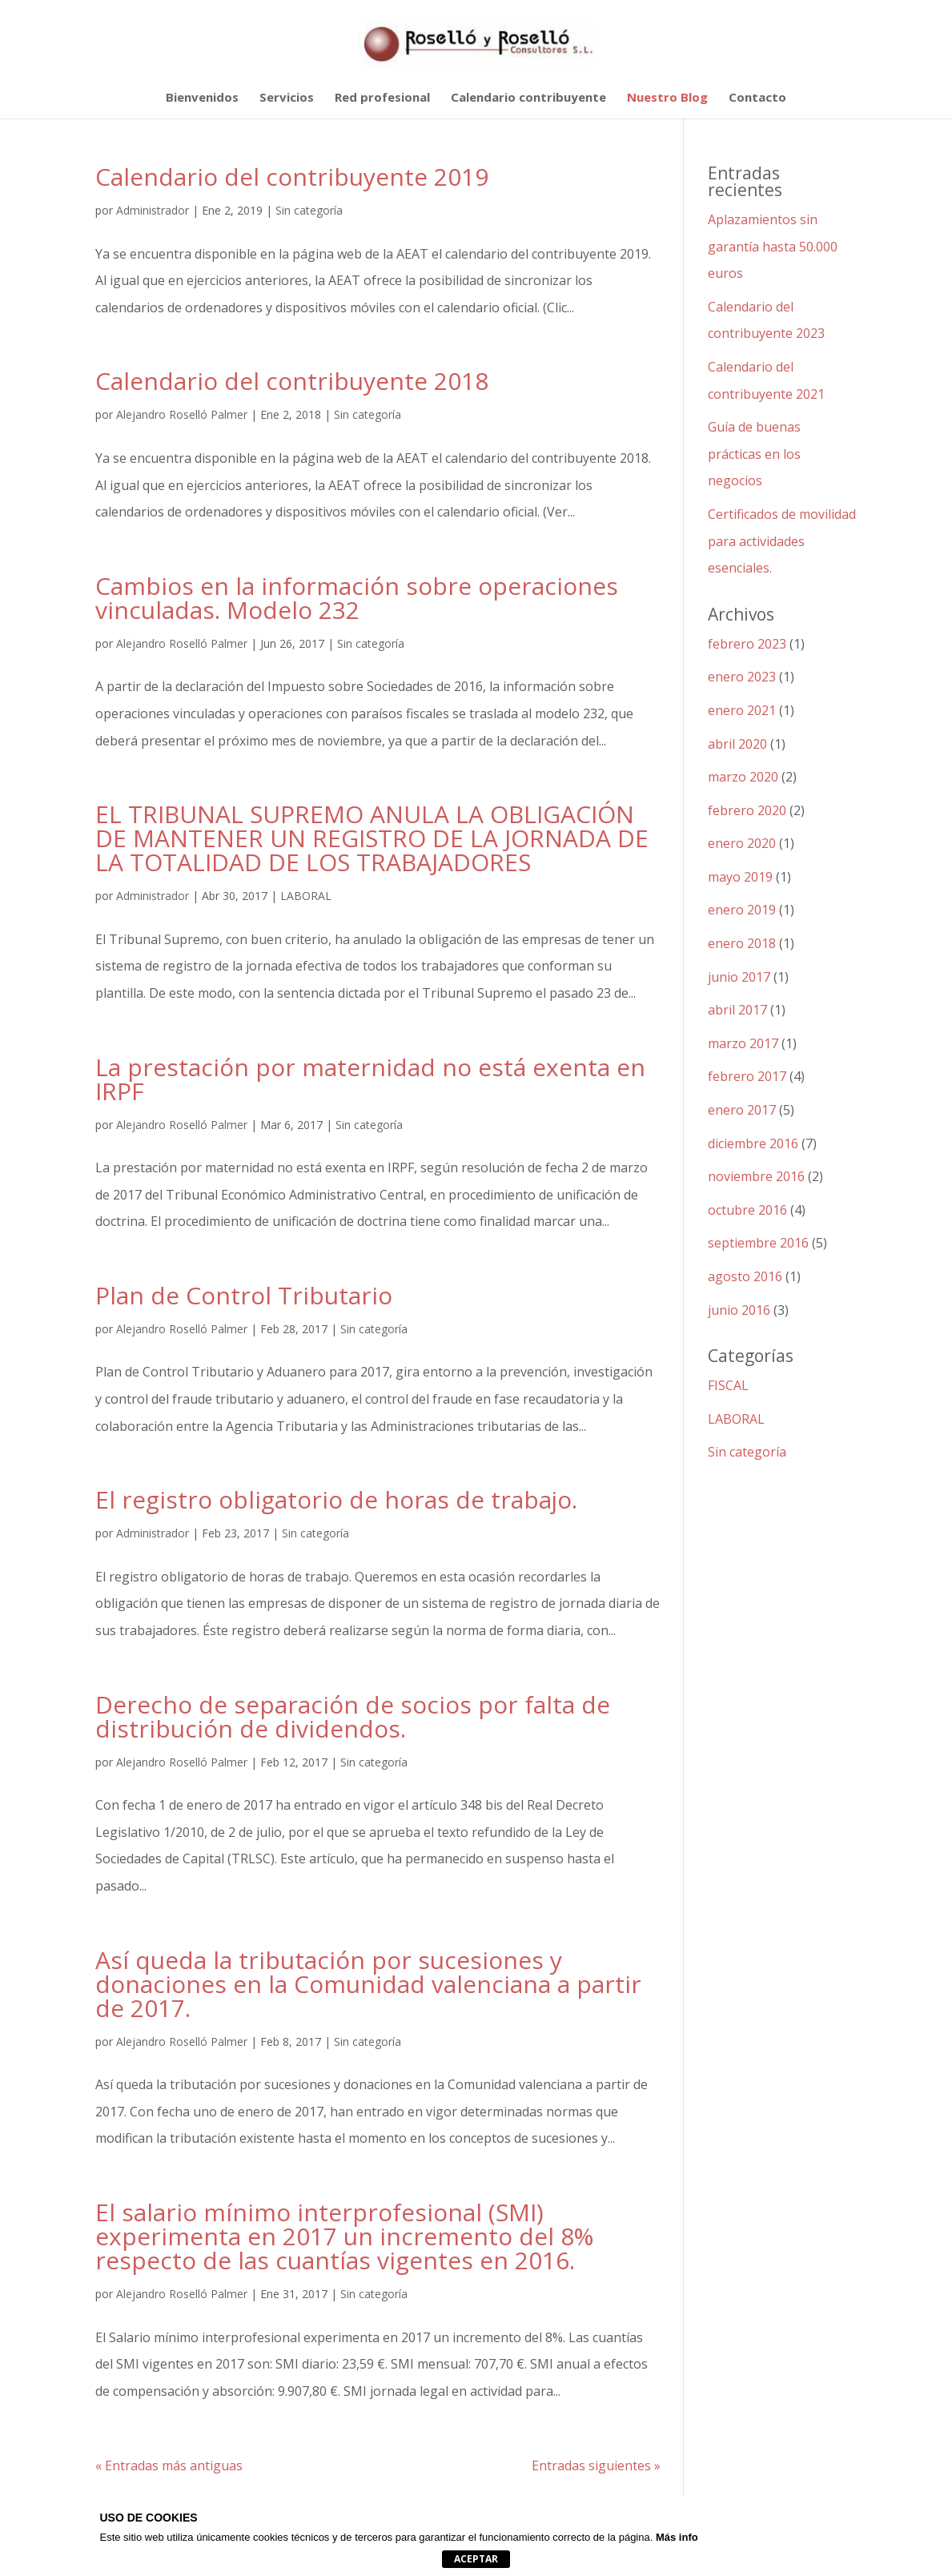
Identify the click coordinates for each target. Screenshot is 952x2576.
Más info (677, 2537)
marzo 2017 (743, 1043)
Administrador (152, 210)
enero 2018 (742, 943)
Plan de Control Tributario (243, 1295)
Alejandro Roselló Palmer (181, 414)
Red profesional (382, 98)
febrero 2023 (747, 644)
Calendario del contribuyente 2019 (291, 176)
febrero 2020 (747, 810)
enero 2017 (742, 1110)
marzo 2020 (743, 777)
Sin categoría (309, 210)
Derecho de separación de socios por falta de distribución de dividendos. (352, 1716)
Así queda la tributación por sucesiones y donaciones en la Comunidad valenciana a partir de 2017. (368, 1983)
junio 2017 (739, 977)
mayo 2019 (740, 877)
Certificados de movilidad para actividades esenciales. (782, 541)
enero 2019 (742, 909)
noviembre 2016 (756, 1176)
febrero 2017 (747, 1076)
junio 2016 (739, 1310)
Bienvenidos (202, 98)
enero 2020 (742, 843)
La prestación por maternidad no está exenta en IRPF (370, 1079)
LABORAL (305, 895)
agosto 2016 (745, 1276)
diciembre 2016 (753, 1143)
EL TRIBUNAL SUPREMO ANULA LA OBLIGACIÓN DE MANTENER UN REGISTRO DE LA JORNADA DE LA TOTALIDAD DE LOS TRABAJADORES (372, 838)
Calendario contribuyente (528, 98)
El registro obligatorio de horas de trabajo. (336, 1499)
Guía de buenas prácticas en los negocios (754, 453)
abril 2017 (737, 1010)
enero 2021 (742, 710)
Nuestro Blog (667, 98)
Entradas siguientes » (596, 2465)
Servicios (286, 98)
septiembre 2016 (758, 1243)
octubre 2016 (747, 1210)
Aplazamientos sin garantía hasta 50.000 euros (773, 246)
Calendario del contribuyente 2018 (291, 380)
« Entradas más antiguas (169, 2465)
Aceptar (476, 2559)
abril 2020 (737, 744)
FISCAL (728, 1385)
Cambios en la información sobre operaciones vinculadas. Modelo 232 (356, 597)
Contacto (757, 98)
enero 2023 (742, 676)
